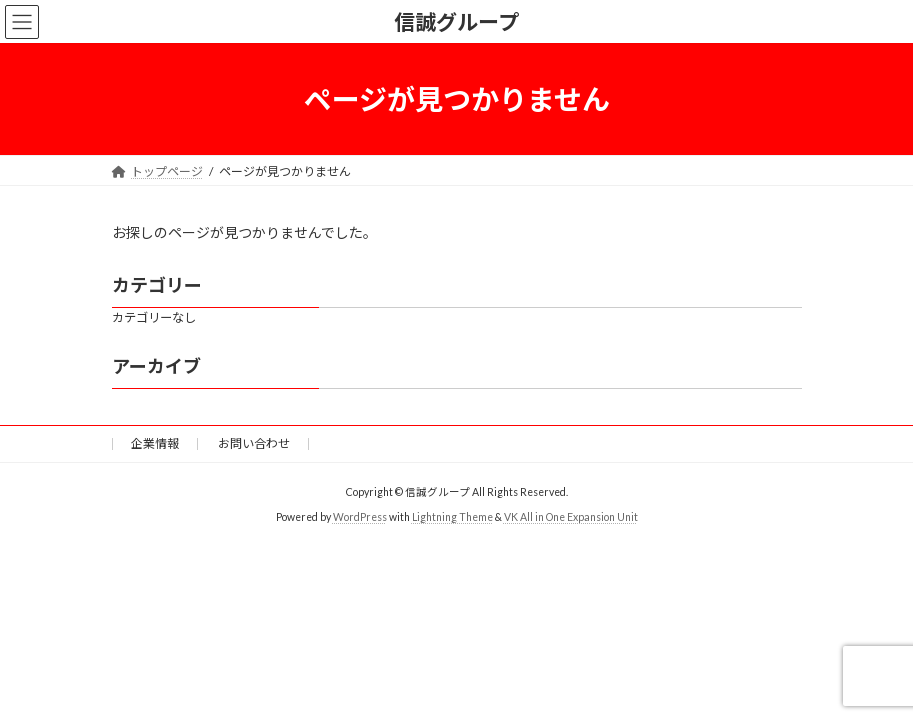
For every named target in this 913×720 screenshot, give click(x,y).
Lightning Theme (452, 516)
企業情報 (155, 443)
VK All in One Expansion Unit (571, 516)
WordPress (360, 516)
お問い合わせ (254, 443)
